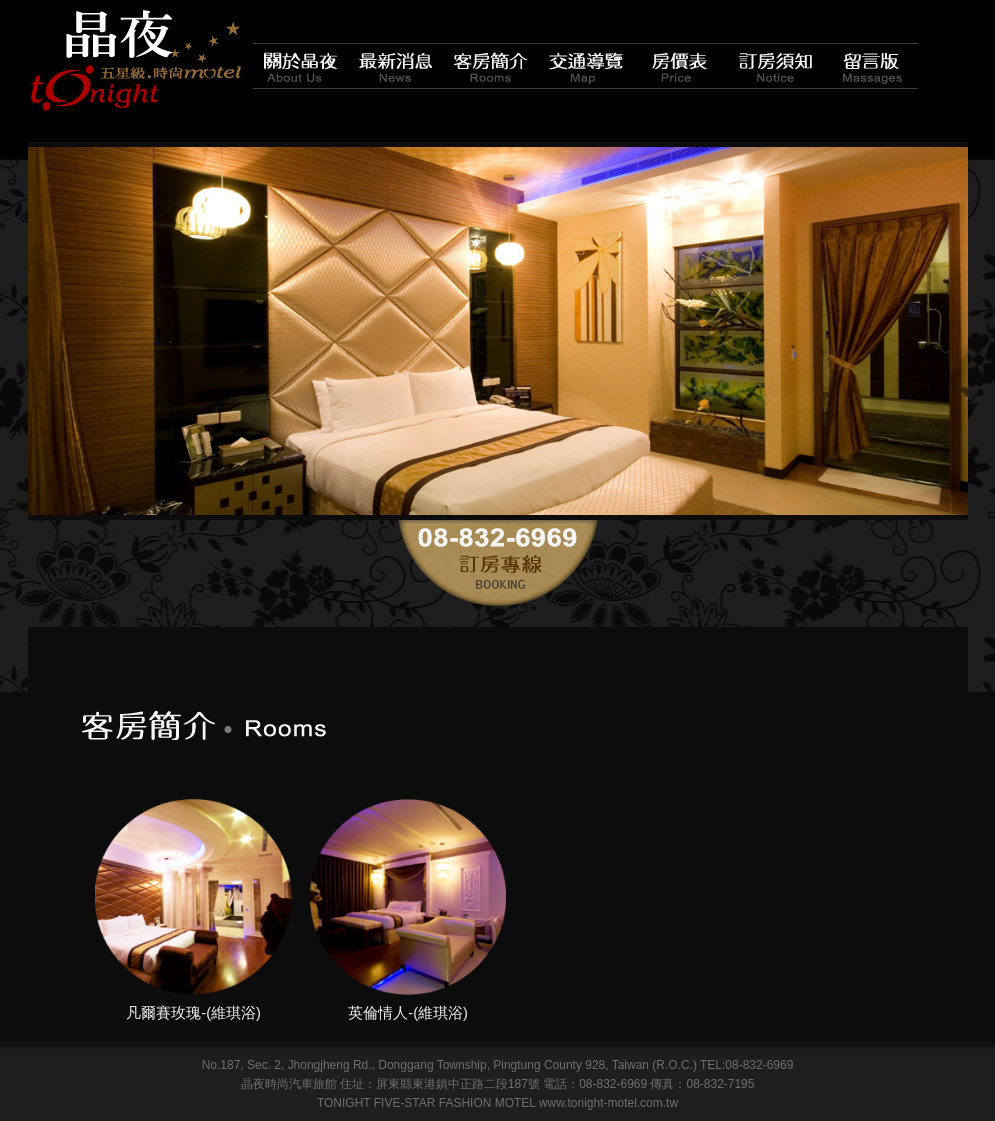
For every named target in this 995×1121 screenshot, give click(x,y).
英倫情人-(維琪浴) (408, 1013)
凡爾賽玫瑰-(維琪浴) (193, 1013)
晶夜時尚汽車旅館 (135, 59)
